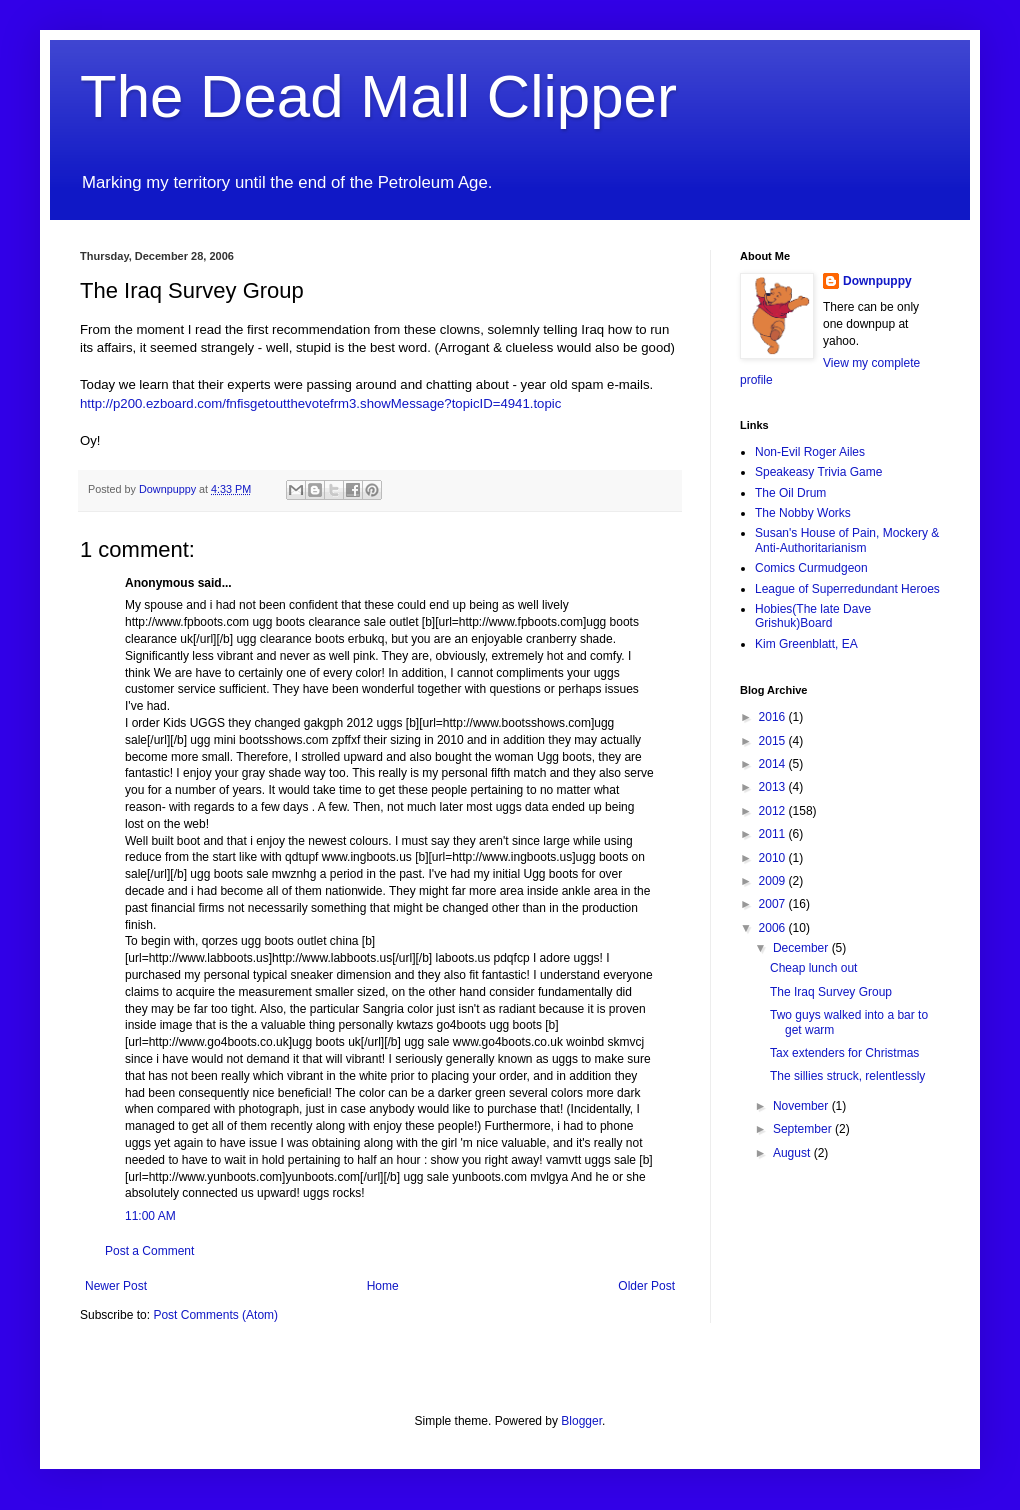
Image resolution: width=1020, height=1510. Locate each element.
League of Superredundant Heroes (847, 589)
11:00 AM (150, 1216)
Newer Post (116, 1286)
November (802, 1106)
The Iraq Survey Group (831, 992)
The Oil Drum (790, 493)
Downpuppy (877, 281)
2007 (774, 904)
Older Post (646, 1286)
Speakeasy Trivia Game (818, 472)
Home (383, 1286)
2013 (774, 787)
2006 (774, 928)
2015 (774, 741)
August (793, 1153)
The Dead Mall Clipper (378, 96)
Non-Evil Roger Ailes (810, 452)
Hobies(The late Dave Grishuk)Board (813, 616)
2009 (774, 881)
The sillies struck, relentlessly (847, 1076)
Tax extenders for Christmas (844, 1053)
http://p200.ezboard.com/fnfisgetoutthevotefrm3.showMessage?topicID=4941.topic (320, 403)
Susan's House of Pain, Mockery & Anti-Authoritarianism (847, 540)
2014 (774, 764)
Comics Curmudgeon (811, 568)
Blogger (581, 1421)
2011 (774, 834)
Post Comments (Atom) (215, 1315)
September (804, 1129)
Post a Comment (149, 1251)
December (802, 948)
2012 (774, 811)
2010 (774, 858)
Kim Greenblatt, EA (806, 644)
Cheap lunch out (813, 968)
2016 (774, 717)
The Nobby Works (803, 513)
